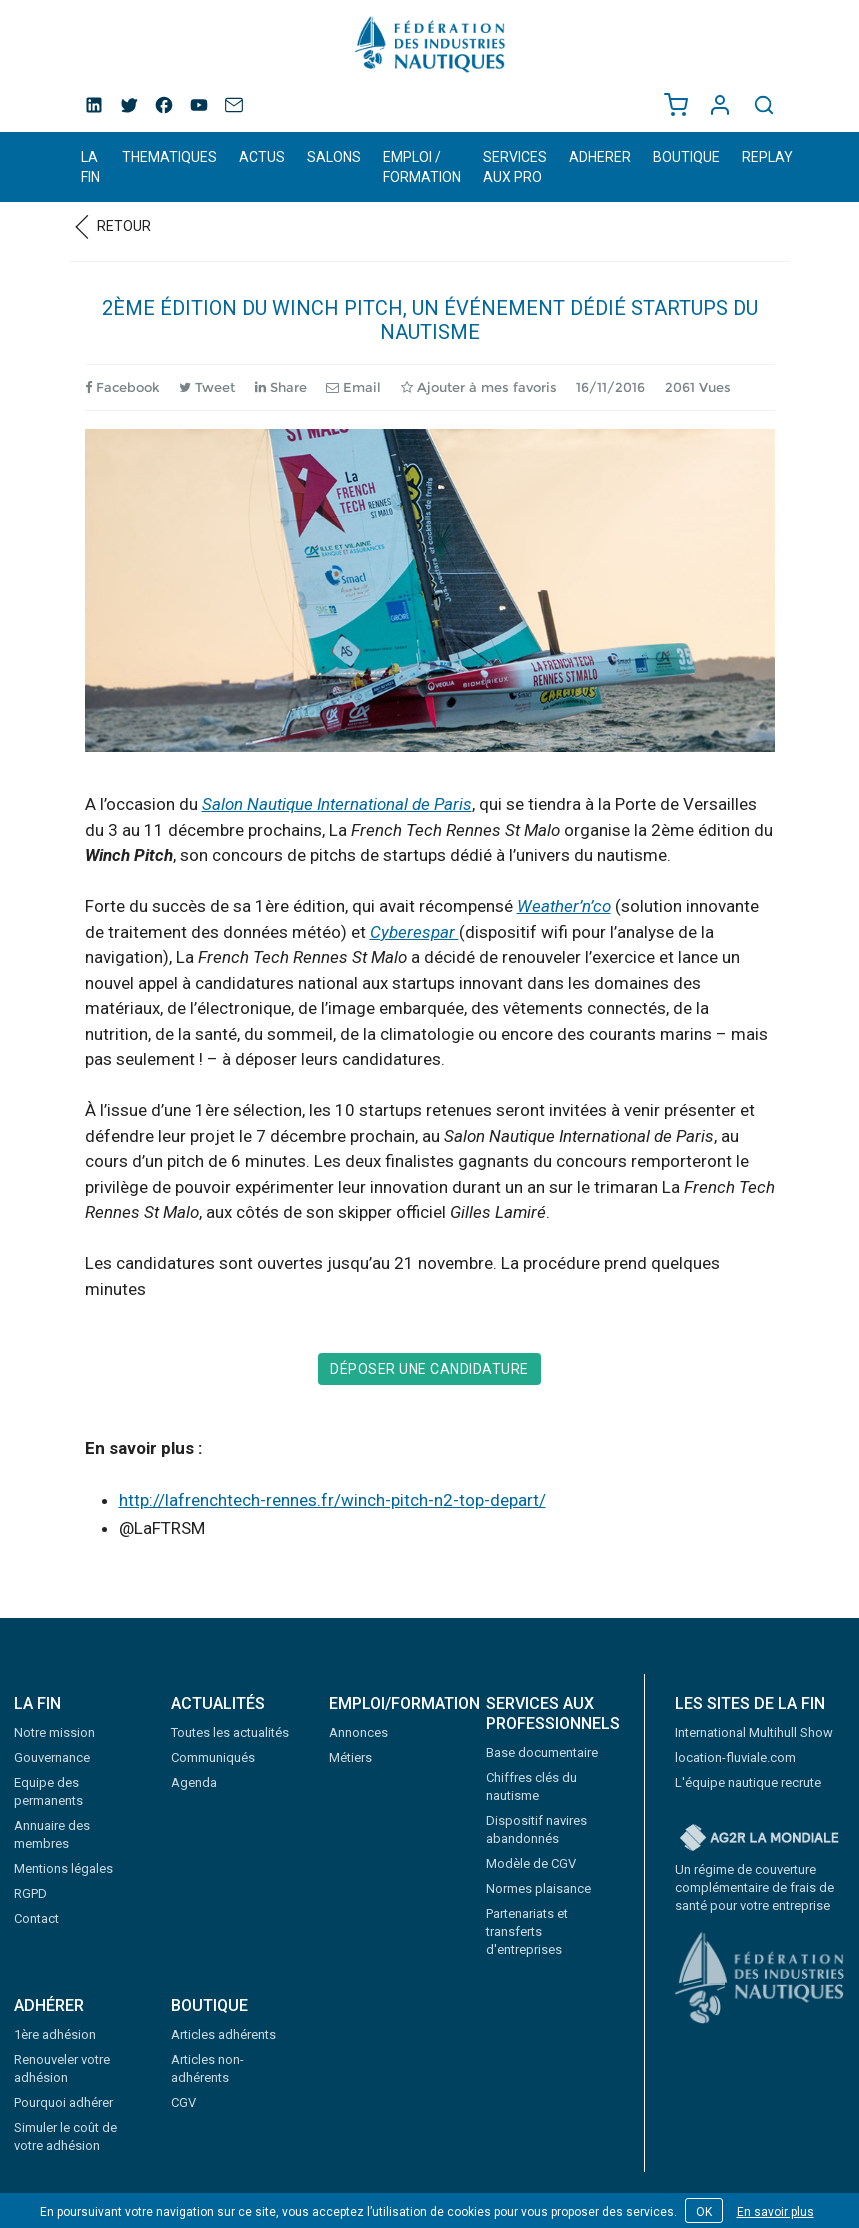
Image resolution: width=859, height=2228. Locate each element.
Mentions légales (63, 1868)
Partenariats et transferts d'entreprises (527, 1931)
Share (281, 387)
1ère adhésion (55, 2034)
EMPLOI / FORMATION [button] (422, 167)
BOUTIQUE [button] (686, 157)
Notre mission (54, 1732)
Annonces (358, 1732)
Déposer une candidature (429, 1369)
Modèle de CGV (531, 1863)
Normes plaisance (538, 1888)
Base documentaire (542, 1752)
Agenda (194, 1782)
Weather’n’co (564, 906)
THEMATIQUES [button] (169, 157)
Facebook (122, 387)
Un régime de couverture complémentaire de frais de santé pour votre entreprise (754, 1887)
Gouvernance (52, 1757)
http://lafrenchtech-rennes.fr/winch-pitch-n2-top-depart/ (332, 1500)
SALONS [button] (334, 157)
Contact (36, 1918)
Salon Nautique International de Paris (337, 804)
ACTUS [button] (262, 157)
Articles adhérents (223, 2034)
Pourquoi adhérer (63, 2102)
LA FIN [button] (90, 167)
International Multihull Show (754, 1732)
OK (704, 2212)
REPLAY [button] (767, 157)
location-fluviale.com (735, 1757)
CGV (183, 2102)
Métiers (350, 1757)
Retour (110, 226)
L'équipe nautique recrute (748, 1782)
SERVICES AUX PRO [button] (515, 167)
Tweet (207, 387)
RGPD (30, 1893)
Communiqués (213, 1757)
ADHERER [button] (600, 157)
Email (353, 387)
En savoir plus (775, 2212)
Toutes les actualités (230, 1732)
